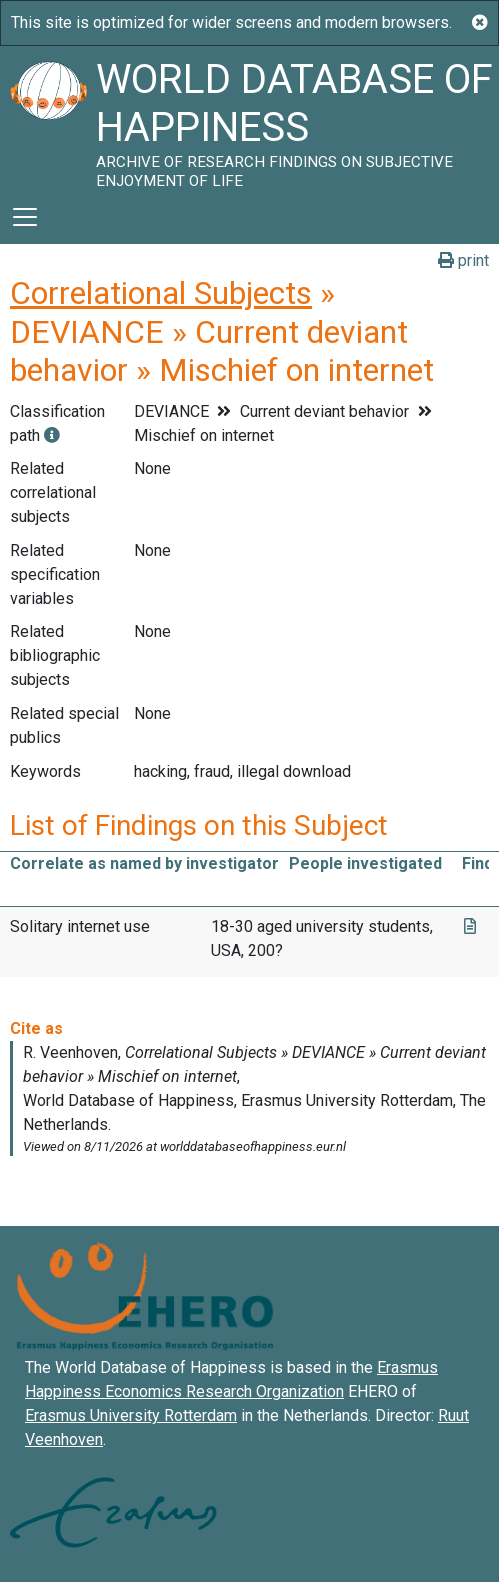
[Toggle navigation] (25, 217)
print (463, 260)
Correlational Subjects (161, 293)
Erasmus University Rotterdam (131, 1415)
